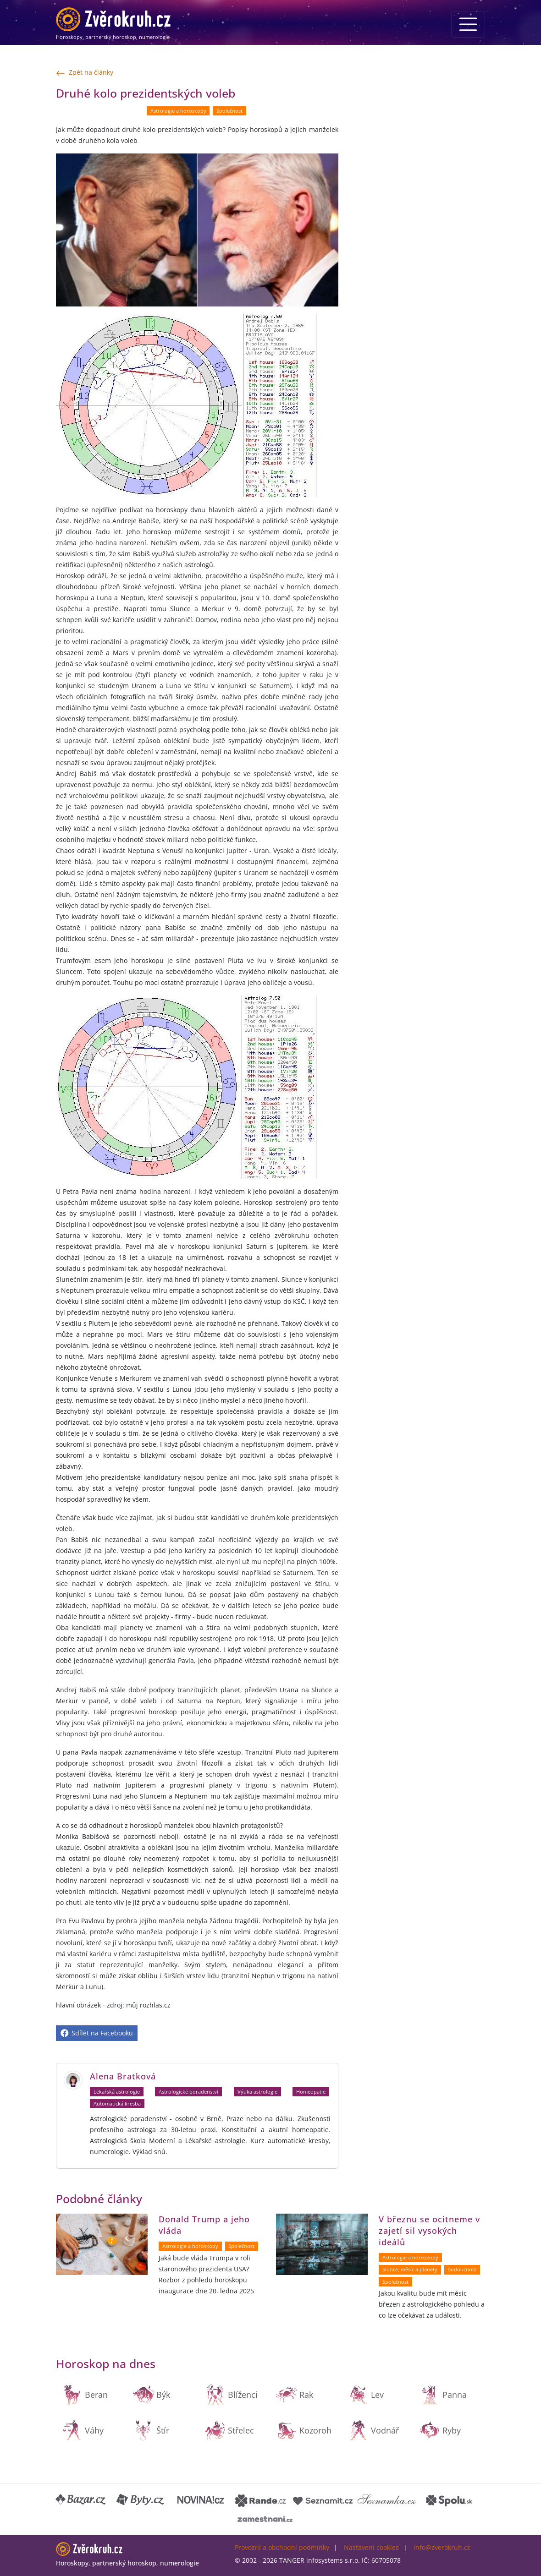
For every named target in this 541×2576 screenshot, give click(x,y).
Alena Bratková (123, 2076)
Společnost (229, 111)
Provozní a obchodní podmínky (282, 2547)
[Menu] (468, 24)
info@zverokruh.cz (442, 2547)
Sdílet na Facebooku (97, 2033)
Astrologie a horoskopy (178, 111)
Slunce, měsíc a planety (409, 2269)
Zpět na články (84, 73)
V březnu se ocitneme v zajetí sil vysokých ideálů (429, 2231)
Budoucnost (461, 2269)
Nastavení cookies (371, 2547)
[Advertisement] (417, 142)
